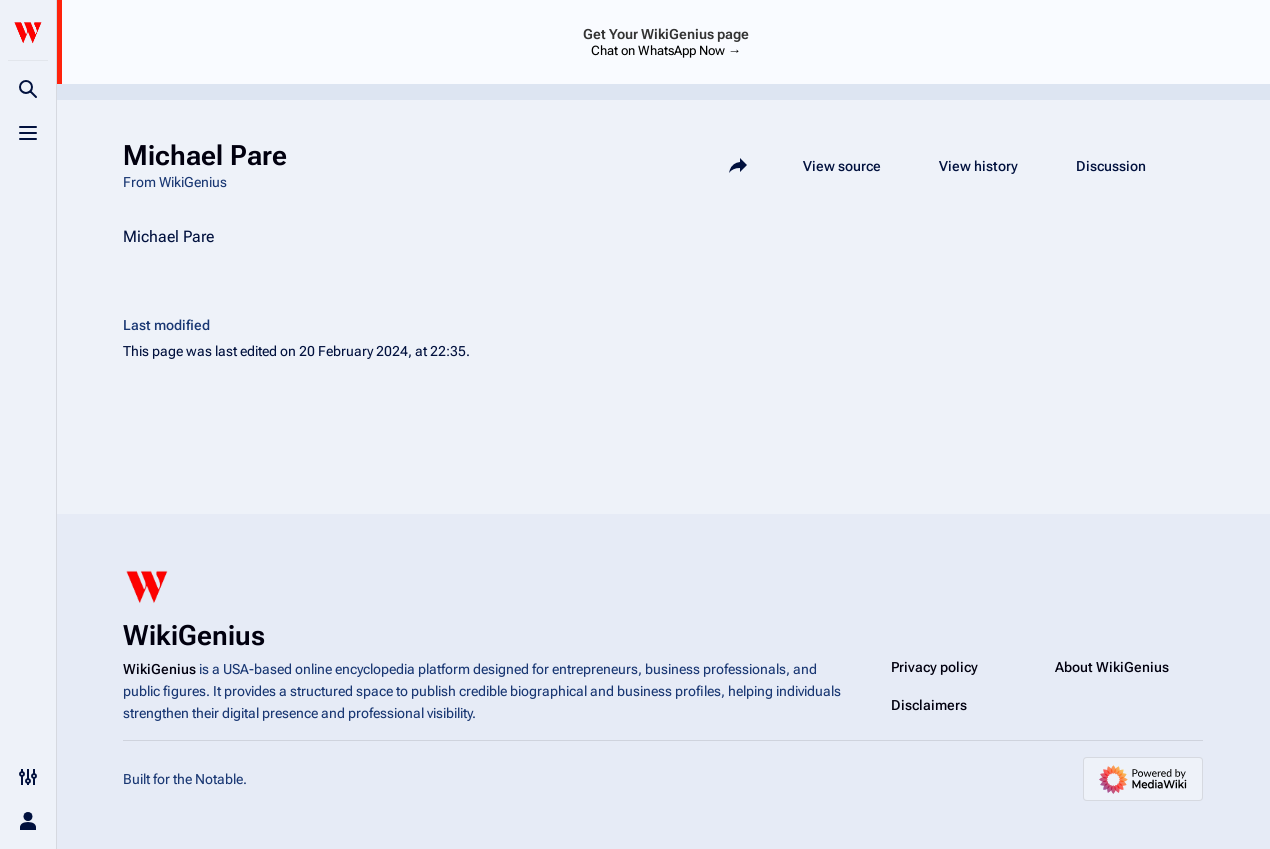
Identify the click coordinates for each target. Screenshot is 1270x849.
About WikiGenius (1112, 667)
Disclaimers (929, 705)
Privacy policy (934, 667)
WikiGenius (159, 669)
